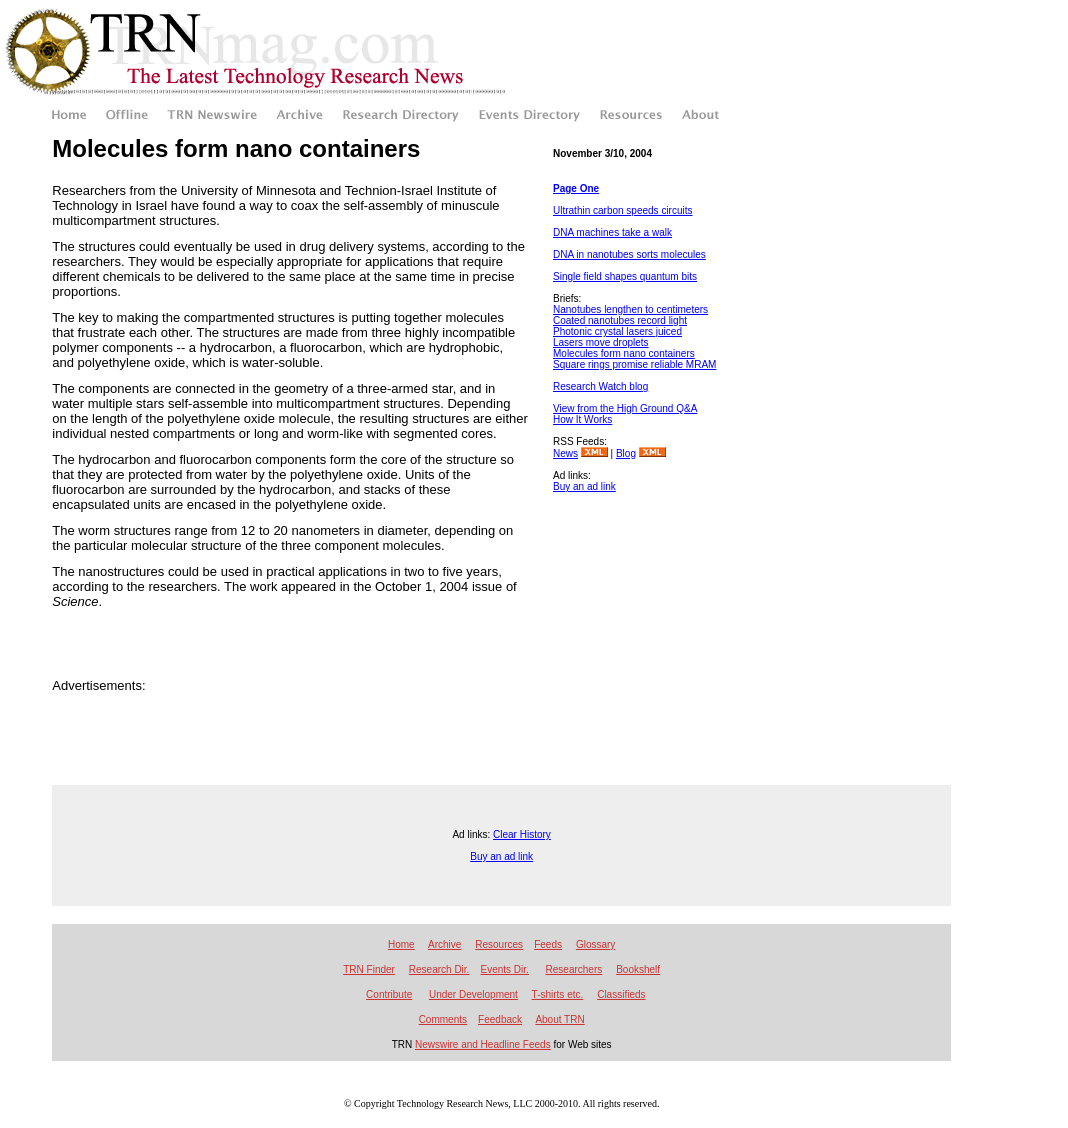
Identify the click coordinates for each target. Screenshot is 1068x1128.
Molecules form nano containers (624, 353)
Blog (626, 453)
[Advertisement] (643, 589)
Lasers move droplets (601, 342)
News (565, 453)
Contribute (389, 994)
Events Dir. (505, 969)
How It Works (582, 419)
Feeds (548, 944)
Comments (443, 1019)
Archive (444, 944)
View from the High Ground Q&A (625, 408)
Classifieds (621, 994)
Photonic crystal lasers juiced (617, 331)
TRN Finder (369, 969)
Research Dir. (439, 969)
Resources (499, 944)
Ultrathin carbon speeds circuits (623, 210)
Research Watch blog (600, 386)
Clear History (522, 834)
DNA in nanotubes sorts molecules (629, 254)
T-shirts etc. (558, 994)
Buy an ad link (584, 486)
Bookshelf (638, 969)
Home (401, 944)
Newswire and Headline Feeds (483, 1044)
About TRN (559, 1019)
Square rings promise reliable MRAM (634, 364)
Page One (576, 188)
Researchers (574, 969)
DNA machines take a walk (612, 232)
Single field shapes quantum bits (625, 276)
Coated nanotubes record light (620, 320)
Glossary (595, 944)
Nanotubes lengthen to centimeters (630, 309)
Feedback (500, 1019)
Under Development (473, 994)
